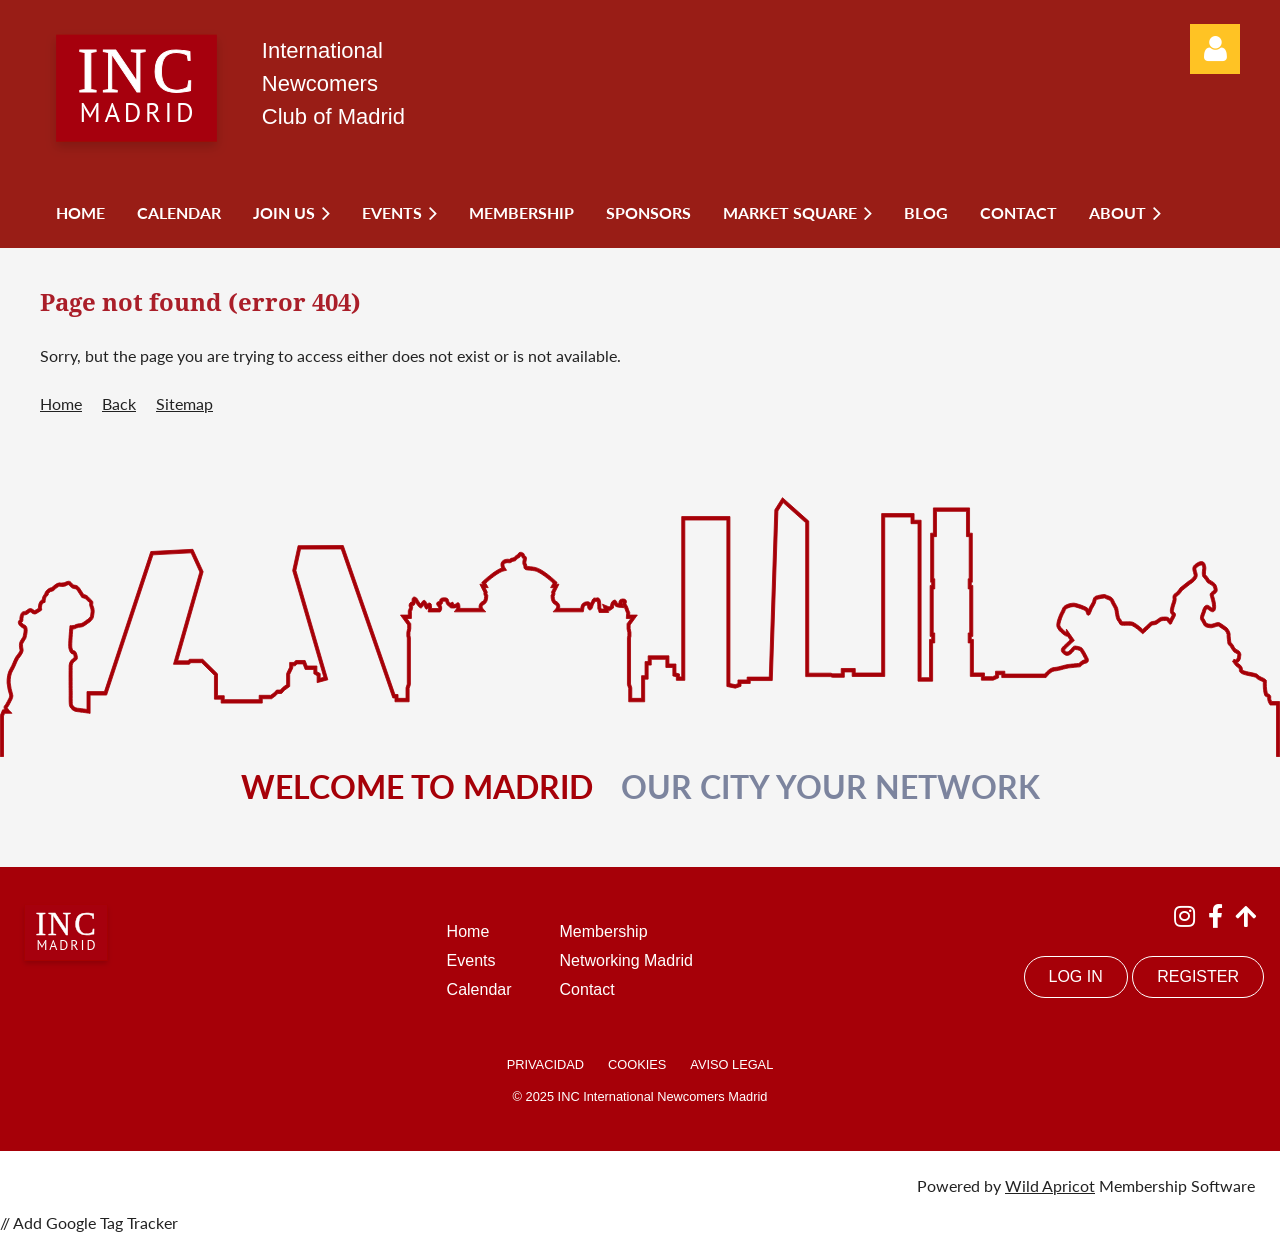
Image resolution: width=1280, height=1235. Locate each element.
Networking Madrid (626, 960)
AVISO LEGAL (731, 1064)
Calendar (479, 989)
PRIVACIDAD (545, 1064)
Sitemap (184, 403)
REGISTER (1198, 976)
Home (61, 403)
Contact (587, 989)
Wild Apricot (1050, 1185)
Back (119, 403)
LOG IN (1076, 976)
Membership (604, 931)
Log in (1215, 49)
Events (471, 960)
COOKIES (637, 1064)
